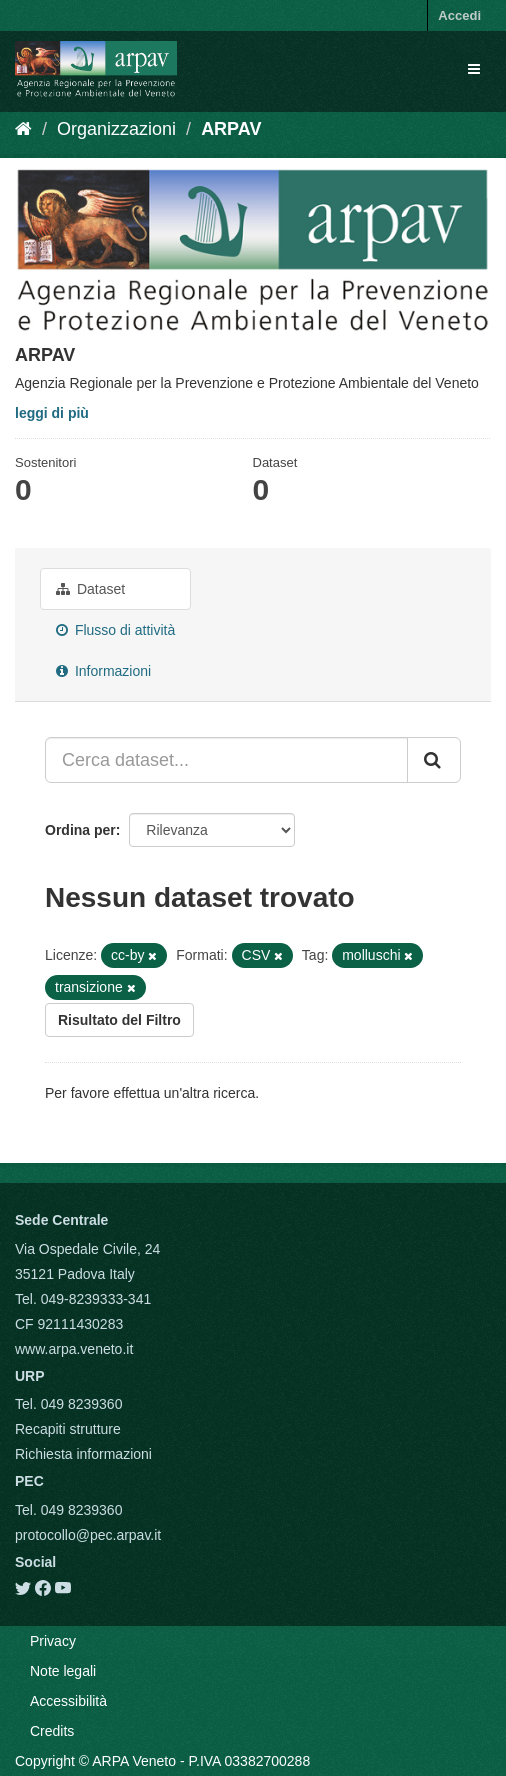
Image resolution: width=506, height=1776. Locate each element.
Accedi (459, 15)
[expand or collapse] (474, 69)
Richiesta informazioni (83, 1454)
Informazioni (103, 671)
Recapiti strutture (68, 1429)
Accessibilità (68, 1701)
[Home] (23, 129)
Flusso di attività (115, 630)
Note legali (63, 1671)
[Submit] (434, 760)
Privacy (53, 1641)
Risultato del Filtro (119, 1020)
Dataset (90, 589)
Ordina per (80, 830)
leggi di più (52, 413)
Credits (52, 1731)
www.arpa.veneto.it (74, 1349)
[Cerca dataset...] (226, 760)
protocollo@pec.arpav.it (88, 1535)
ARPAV (231, 129)
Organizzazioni (116, 129)
